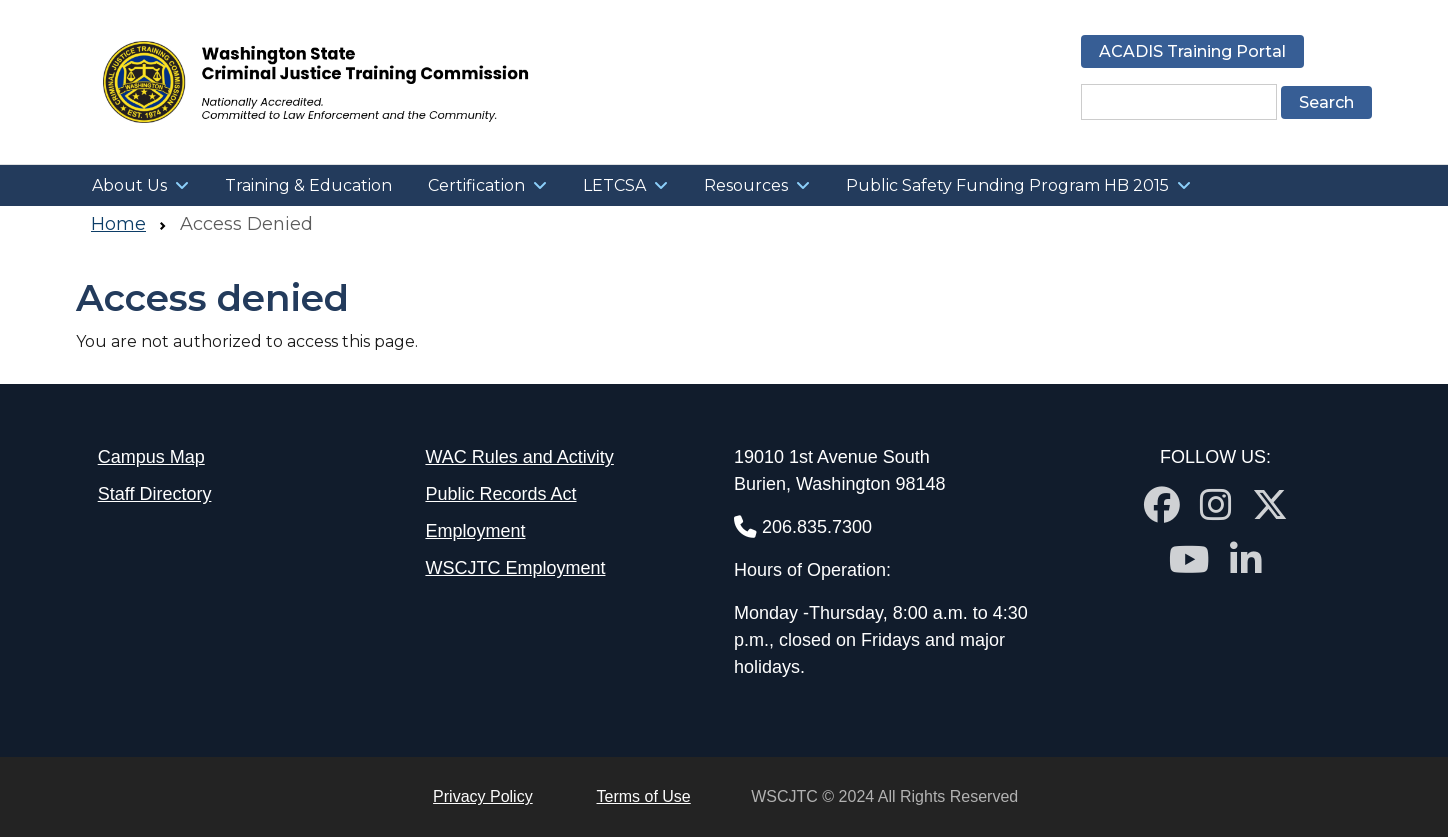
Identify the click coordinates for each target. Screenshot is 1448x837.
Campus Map (151, 457)
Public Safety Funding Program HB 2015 (1007, 185)
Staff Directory (155, 494)
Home (118, 224)
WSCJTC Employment (515, 568)
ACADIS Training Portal (1192, 51)
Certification (476, 185)
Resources (746, 185)
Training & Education (308, 185)
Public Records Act (500, 494)
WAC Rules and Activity (519, 457)
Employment (475, 531)
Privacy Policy (483, 796)
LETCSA (614, 185)
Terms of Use (644, 796)
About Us (129, 185)
